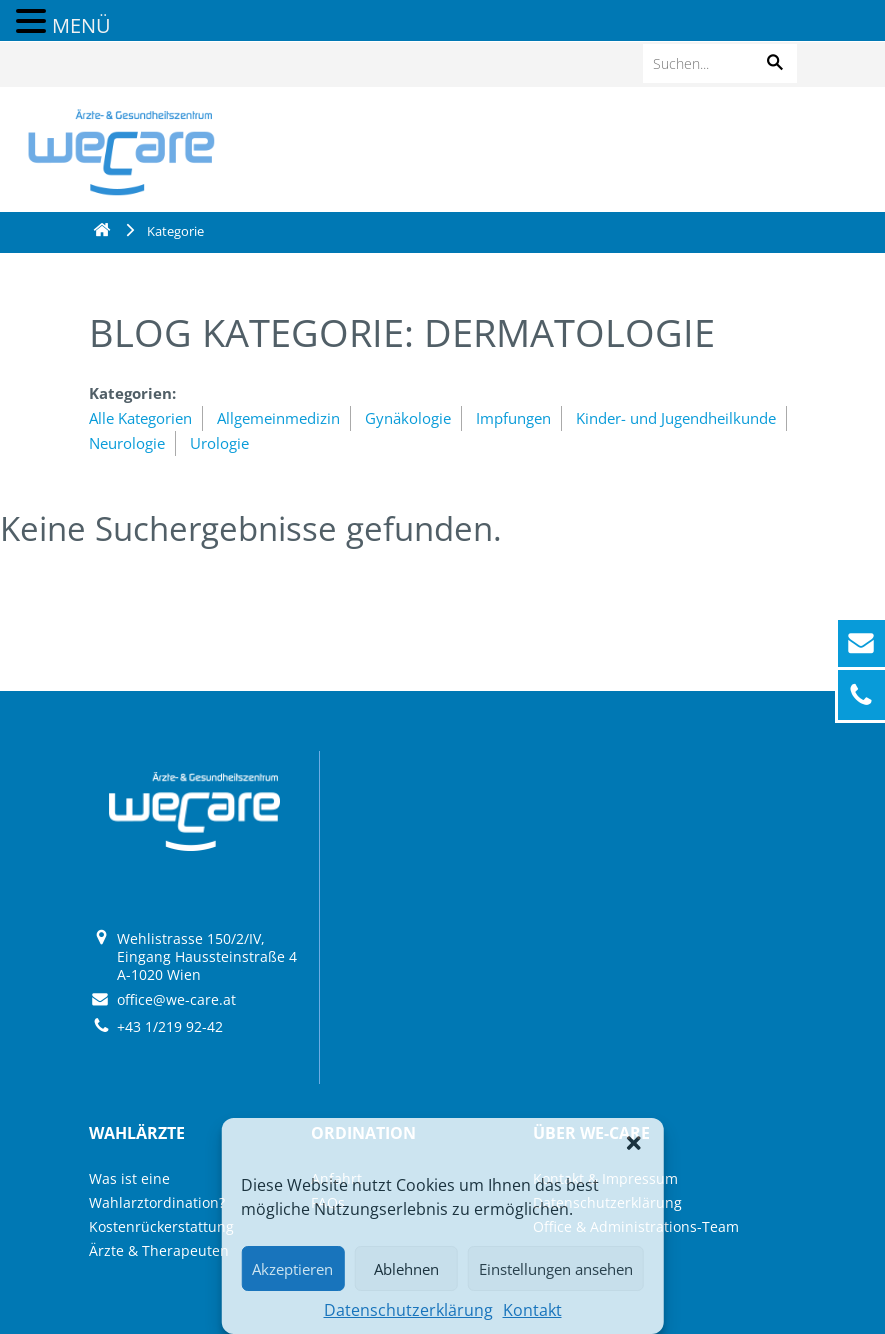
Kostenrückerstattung (161, 1226)
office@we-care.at (176, 999)
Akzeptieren (292, 1269)
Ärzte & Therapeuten (159, 1250)
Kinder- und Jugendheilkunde (676, 418)
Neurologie (127, 443)
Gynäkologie (408, 418)
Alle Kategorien (140, 418)
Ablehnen (406, 1269)
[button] (634, 1143)
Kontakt (532, 1310)
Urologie (219, 443)
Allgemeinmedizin (278, 418)
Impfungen (513, 418)
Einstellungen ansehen (556, 1269)
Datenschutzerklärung (408, 1310)
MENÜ (81, 25)
